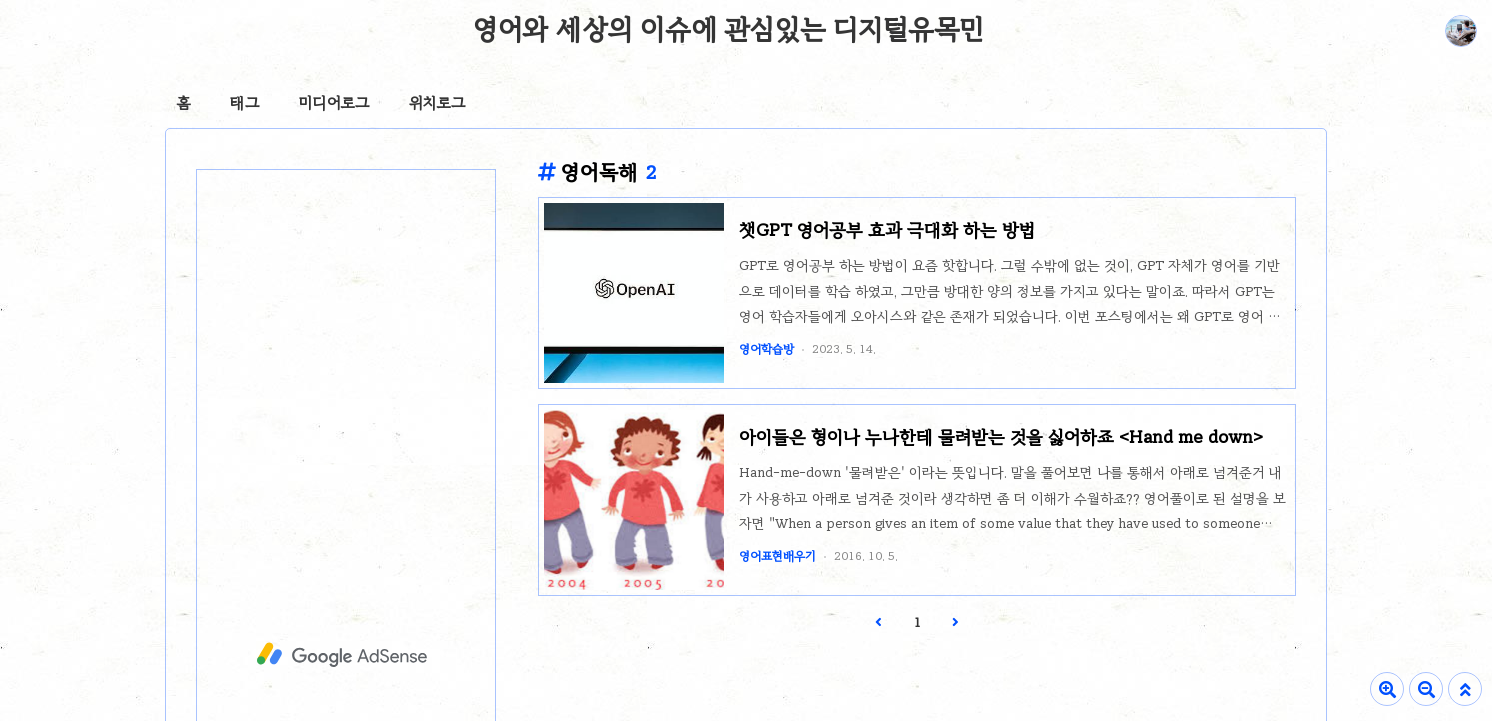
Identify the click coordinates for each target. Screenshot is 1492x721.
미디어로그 (334, 103)
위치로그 (437, 103)
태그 (244, 103)
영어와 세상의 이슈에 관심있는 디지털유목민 (728, 29)
